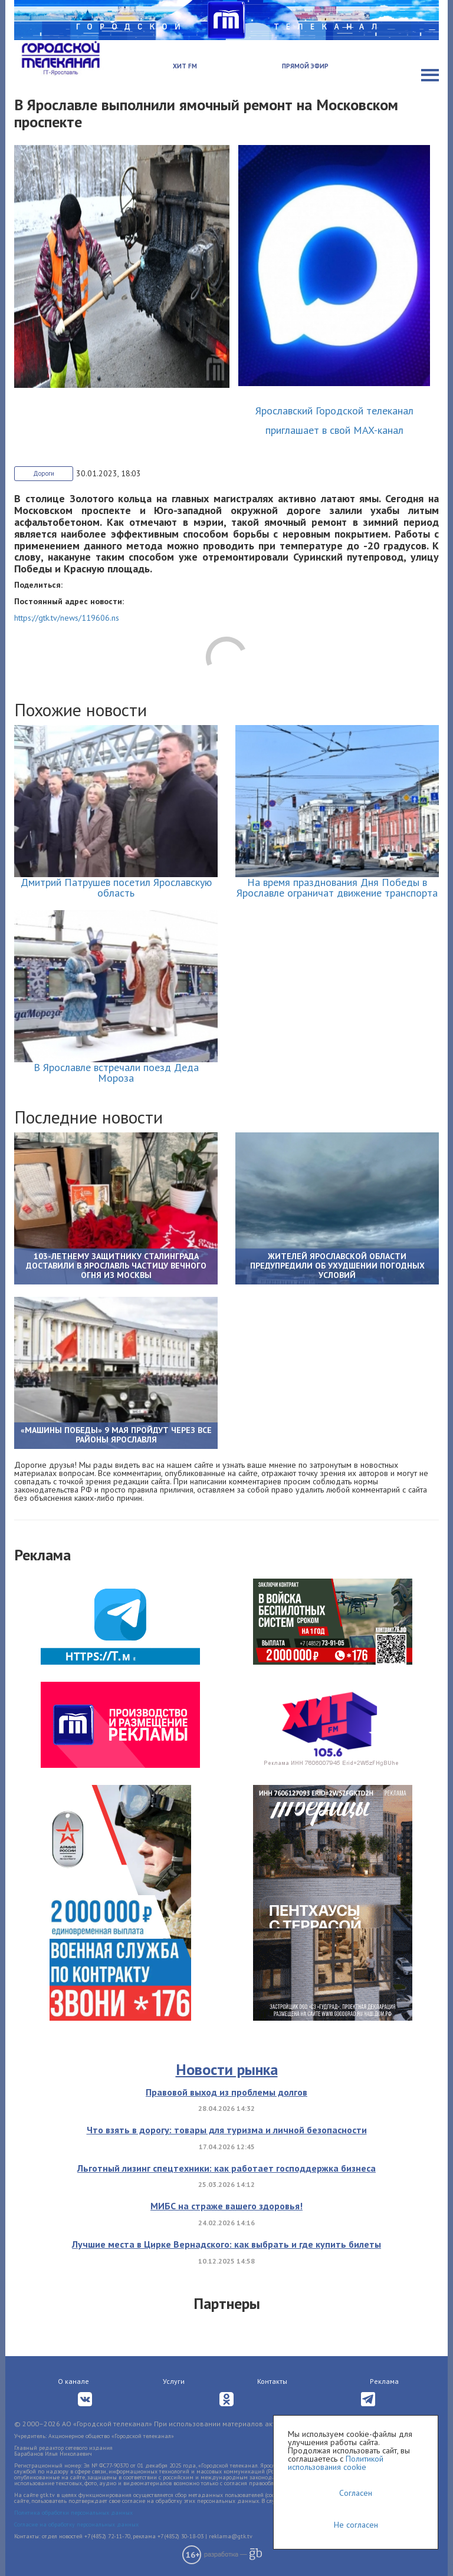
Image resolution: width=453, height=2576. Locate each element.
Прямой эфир (305, 66)
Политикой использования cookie (335, 2462)
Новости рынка (227, 2069)
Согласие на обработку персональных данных (76, 2524)
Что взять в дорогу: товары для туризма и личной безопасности (227, 2130)
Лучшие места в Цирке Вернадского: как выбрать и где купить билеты (226, 2244)
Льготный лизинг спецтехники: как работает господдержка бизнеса (226, 2168)
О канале (73, 2381)
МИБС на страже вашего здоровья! (226, 2206)
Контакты (272, 2381)
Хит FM (185, 66)
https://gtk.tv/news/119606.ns (66, 617)
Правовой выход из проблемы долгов (226, 2092)
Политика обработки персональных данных (73, 2512)
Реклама (384, 2381)
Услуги (174, 2381)
